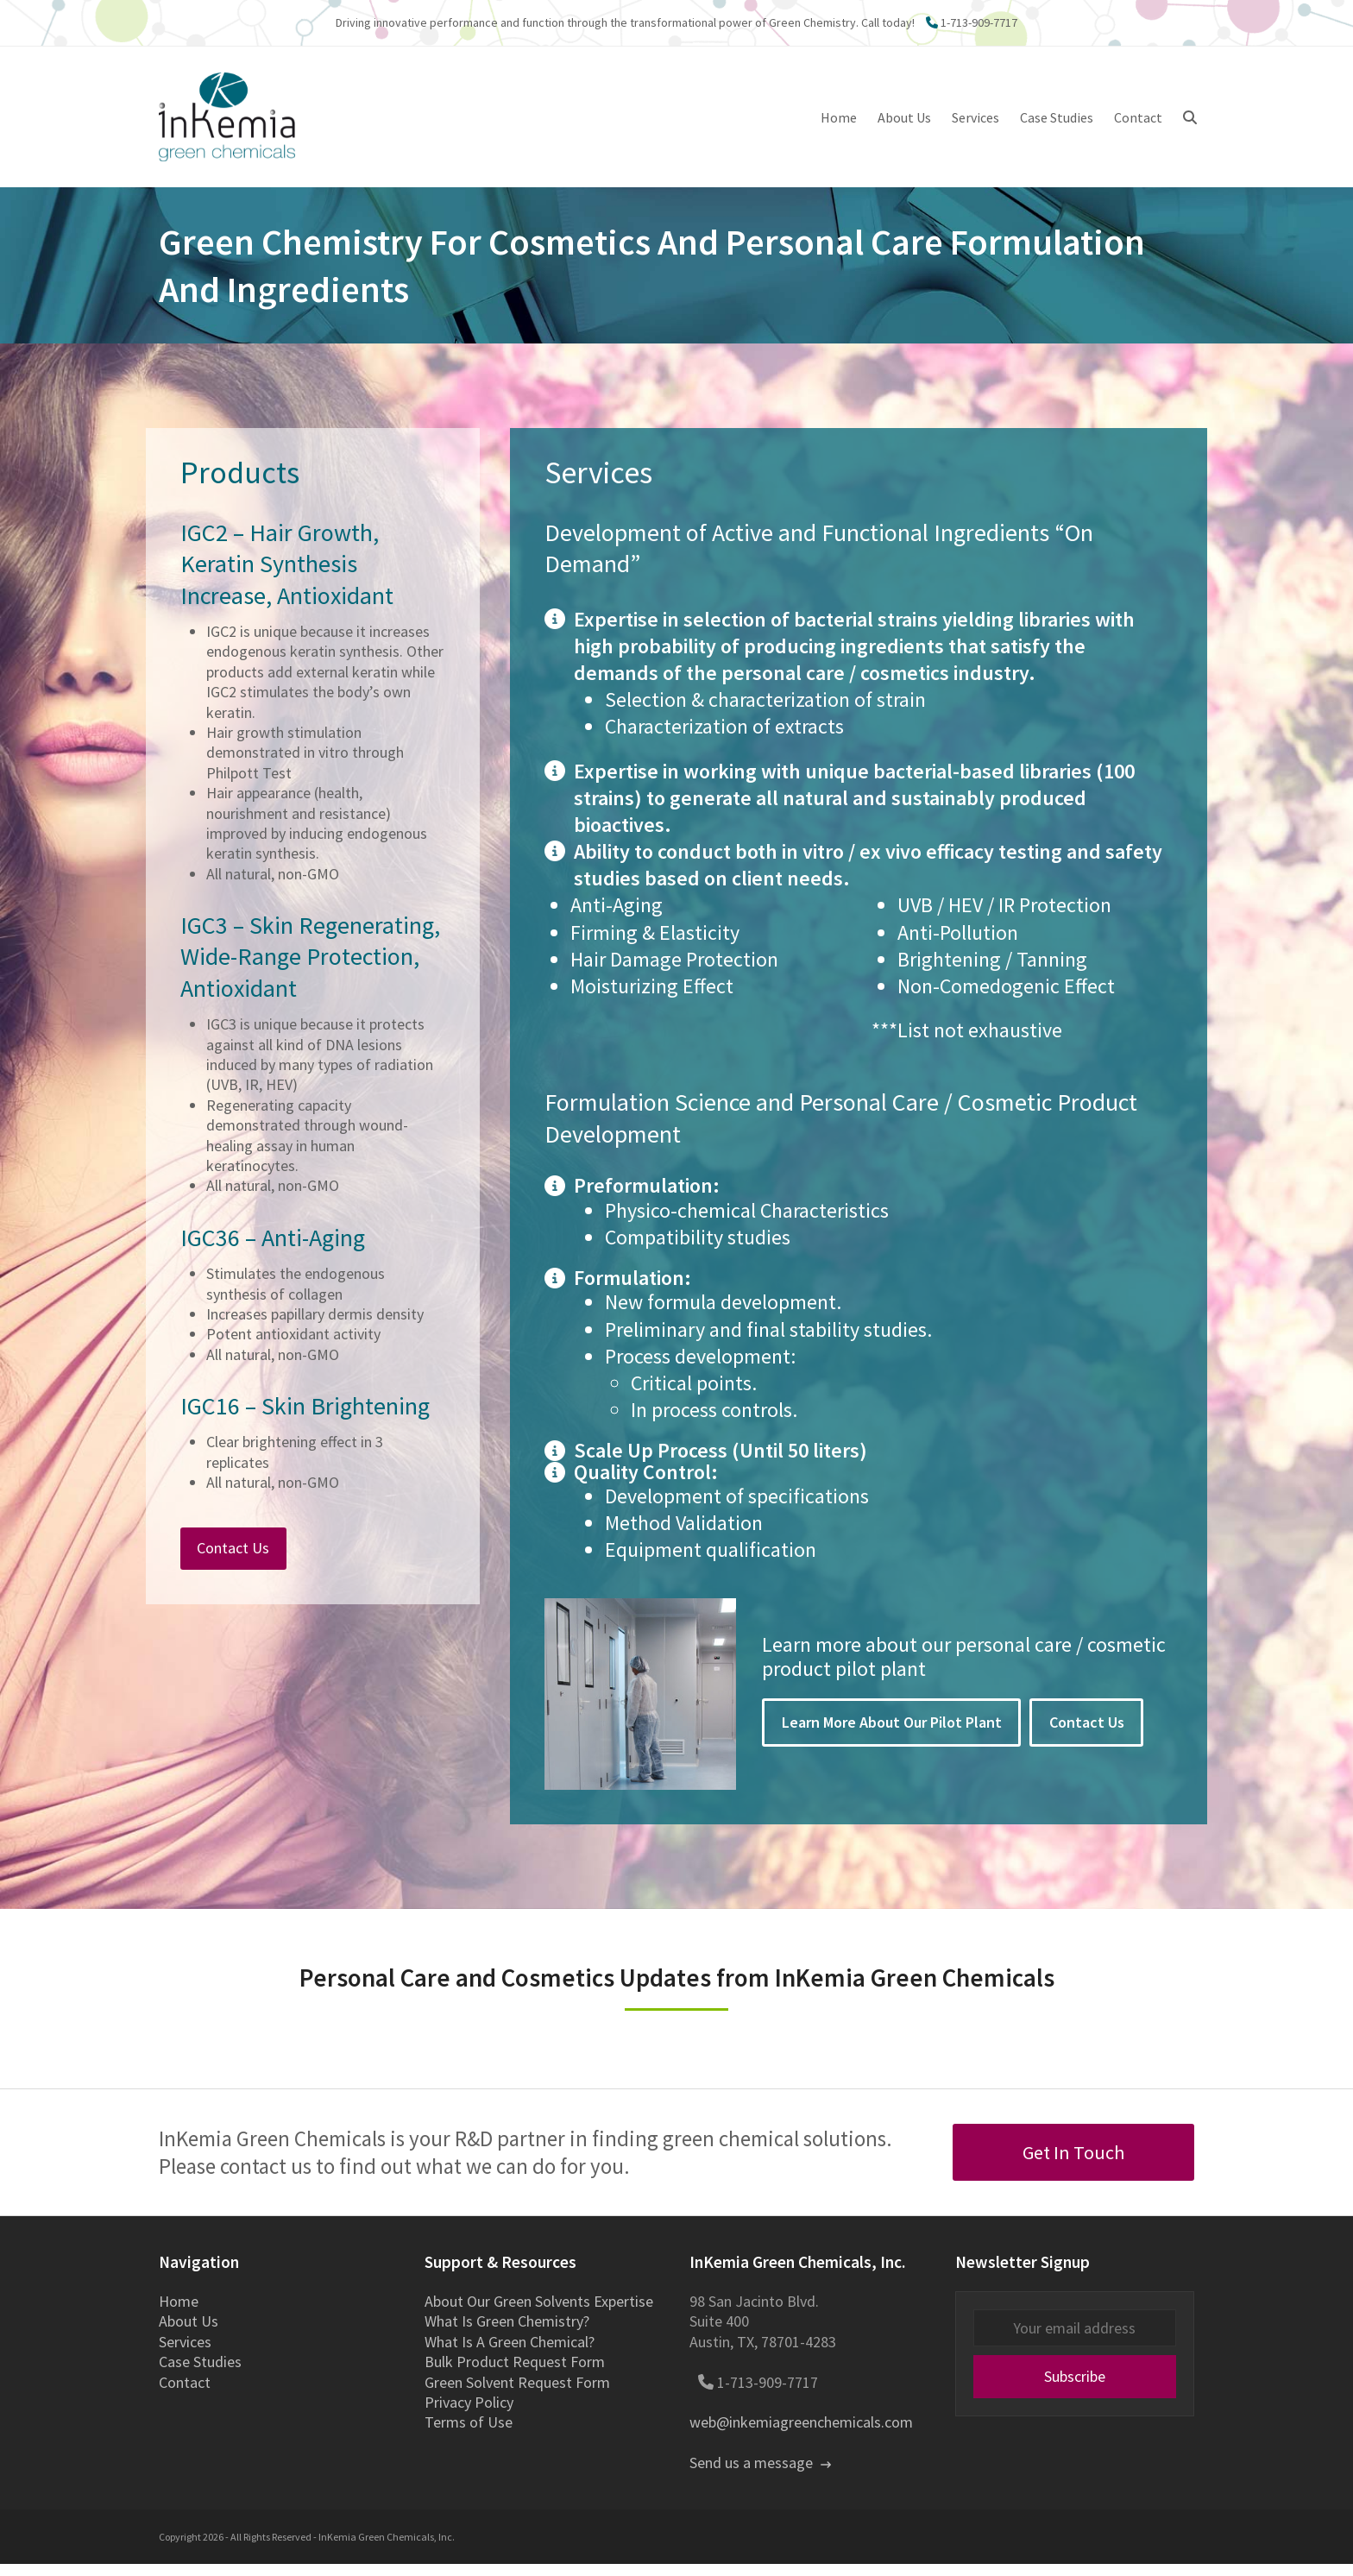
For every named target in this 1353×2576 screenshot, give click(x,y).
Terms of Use (469, 2435)
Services (185, 2354)
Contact (185, 2394)
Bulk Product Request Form (515, 2374)
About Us (188, 2334)
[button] (1190, 123)
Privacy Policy (469, 2414)
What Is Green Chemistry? (507, 2334)
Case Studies (200, 2374)
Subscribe (1074, 2389)
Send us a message (760, 2475)
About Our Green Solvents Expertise (539, 2314)
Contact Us (1086, 1735)
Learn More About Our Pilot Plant (892, 1735)
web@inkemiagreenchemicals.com (801, 2435)
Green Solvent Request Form (517, 2394)
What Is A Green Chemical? (510, 2354)
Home (178, 2314)
